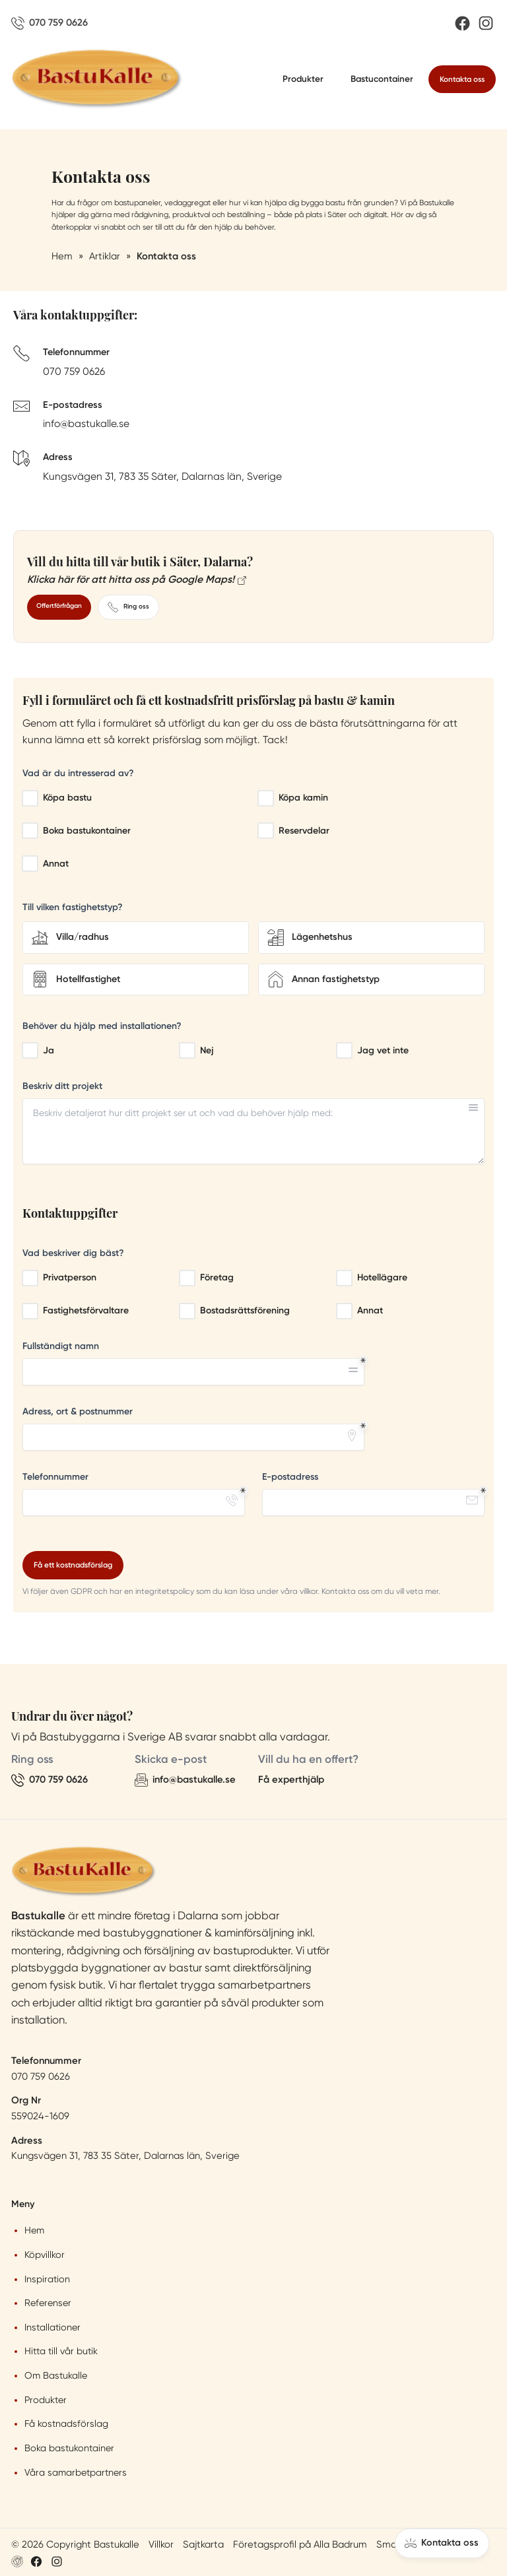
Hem (34, 2230)
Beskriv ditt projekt (62, 1086)
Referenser (47, 2302)
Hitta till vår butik (61, 2351)
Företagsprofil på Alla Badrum (300, 2544)
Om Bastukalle (55, 2375)
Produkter (303, 78)
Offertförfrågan (59, 606)
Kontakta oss (462, 79)
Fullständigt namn (60, 1346)
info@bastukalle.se (86, 424)
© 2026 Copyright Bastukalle (75, 2544)
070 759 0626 (74, 372)
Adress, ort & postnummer (77, 1411)
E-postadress (290, 1476)
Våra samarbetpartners (75, 2472)
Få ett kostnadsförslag (73, 1564)
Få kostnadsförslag (66, 2423)
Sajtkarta (203, 2544)
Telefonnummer (55, 1476)
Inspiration (47, 2279)
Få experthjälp (291, 1779)
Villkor (161, 2544)
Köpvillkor (44, 2254)
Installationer (52, 2327)
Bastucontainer (382, 78)
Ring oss (128, 607)
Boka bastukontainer (69, 2448)
